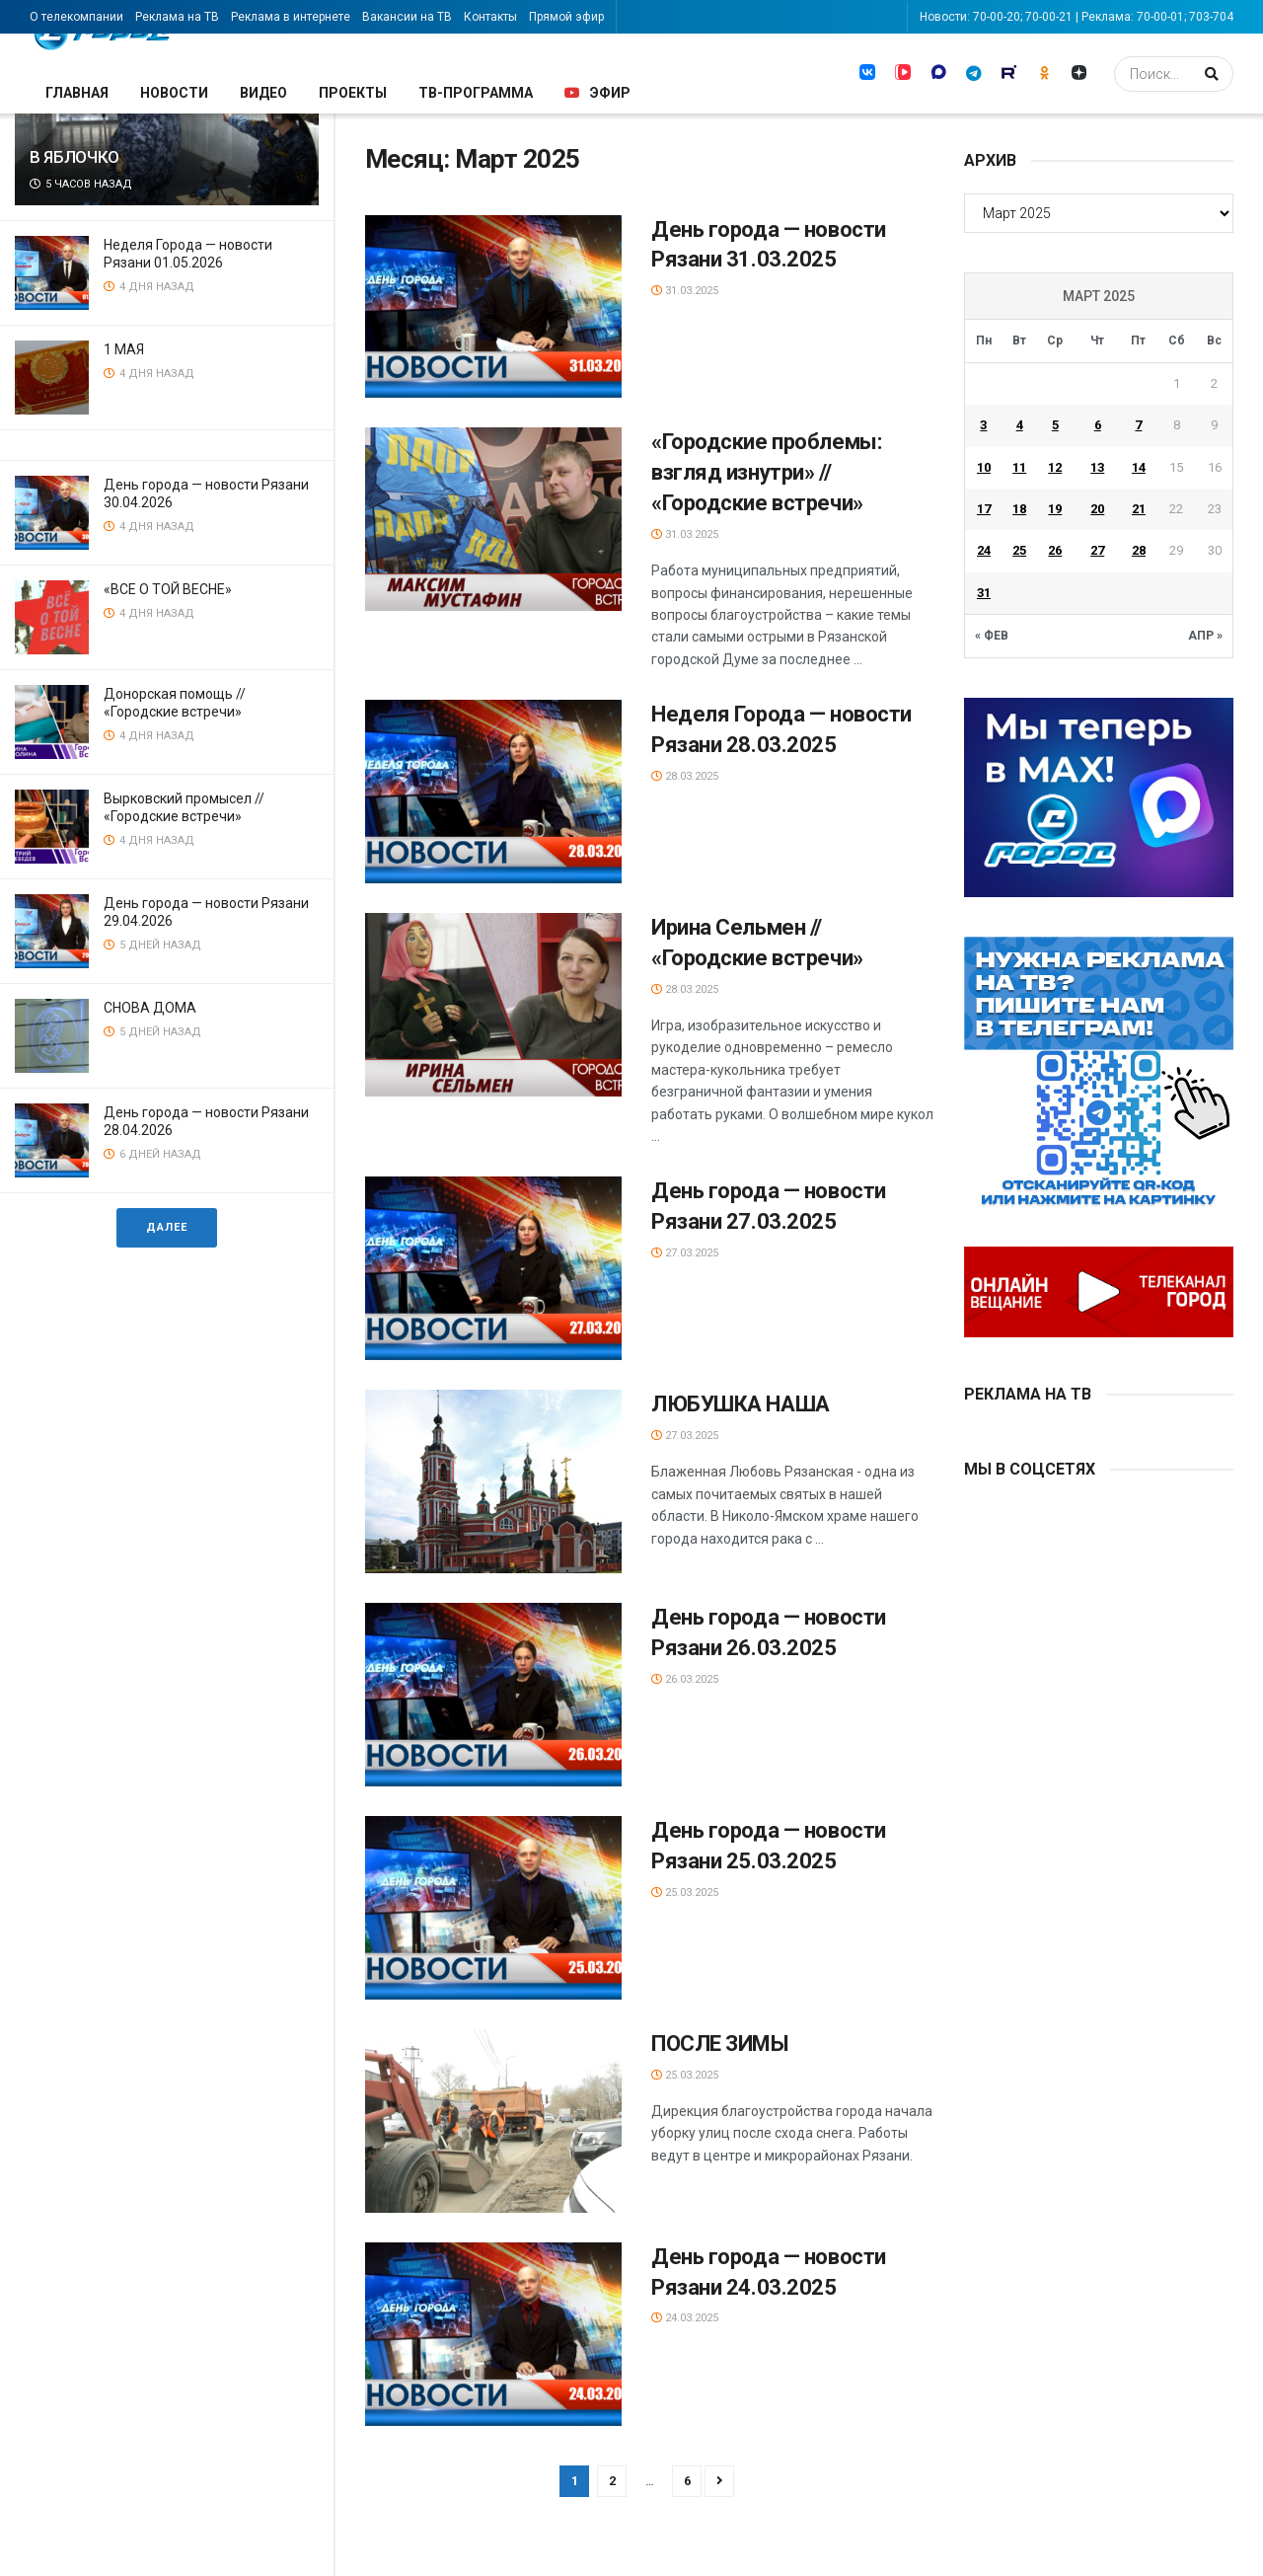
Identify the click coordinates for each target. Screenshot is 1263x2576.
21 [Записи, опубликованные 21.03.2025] (1139, 508)
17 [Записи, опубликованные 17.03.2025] (984, 508)
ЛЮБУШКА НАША (740, 1404)
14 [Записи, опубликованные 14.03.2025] (1139, 467)
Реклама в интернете (290, 17)
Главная (77, 93)
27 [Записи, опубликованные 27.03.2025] (1097, 550)
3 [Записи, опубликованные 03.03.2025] (983, 424)
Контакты (490, 17)
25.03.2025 (684, 1892)
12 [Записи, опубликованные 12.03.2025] (1055, 467)
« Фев (991, 636)
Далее (166, 1227)
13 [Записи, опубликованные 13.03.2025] (1097, 467)
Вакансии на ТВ (407, 17)
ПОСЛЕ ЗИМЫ (722, 2043)
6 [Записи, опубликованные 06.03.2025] (1097, 424)
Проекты (353, 93)
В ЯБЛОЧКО (74, 157)
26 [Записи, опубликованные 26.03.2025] (1055, 550)
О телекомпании (76, 17)
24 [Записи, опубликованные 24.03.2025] (984, 550)
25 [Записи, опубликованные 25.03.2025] (1019, 550)
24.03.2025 (684, 2317)
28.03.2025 (684, 776)
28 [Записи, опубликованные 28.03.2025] (1139, 550)
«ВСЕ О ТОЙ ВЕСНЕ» (168, 589)
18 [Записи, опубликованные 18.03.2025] (1019, 508)
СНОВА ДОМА (150, 1008)
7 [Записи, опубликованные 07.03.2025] (1138, 424)
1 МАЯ (124, 349)
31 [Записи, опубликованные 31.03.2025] (984, 592)
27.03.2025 (684, 1253)
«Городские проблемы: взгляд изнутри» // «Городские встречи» (766, 472)
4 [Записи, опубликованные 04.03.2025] (1019, 424)
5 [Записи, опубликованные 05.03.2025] (1055, 424)
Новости (174, 93)
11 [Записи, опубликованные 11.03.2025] (1019, 467)
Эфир (597, 93)
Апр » (1205, 636)
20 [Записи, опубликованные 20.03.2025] (1097, 508)
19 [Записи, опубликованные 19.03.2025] (1055, 508)
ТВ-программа (475, 93)
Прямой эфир (566, 17)
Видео (263, 93)
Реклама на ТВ (177, 17)
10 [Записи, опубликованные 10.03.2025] (984, 467)
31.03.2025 (684, 290)
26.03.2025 (684, 1679)
